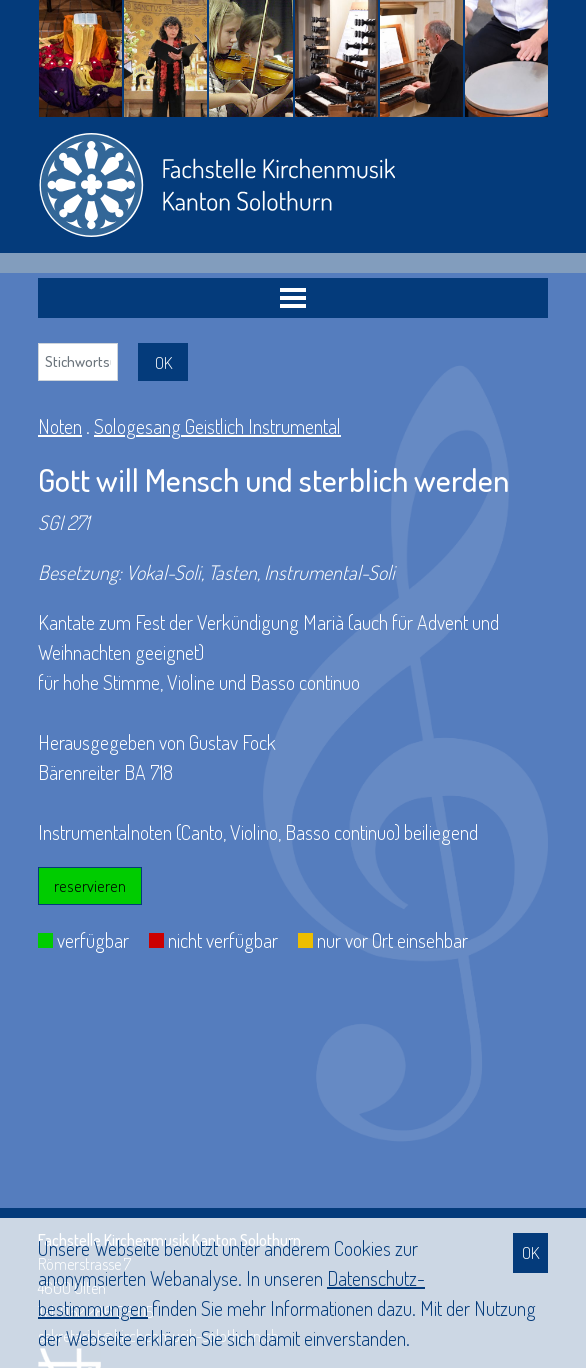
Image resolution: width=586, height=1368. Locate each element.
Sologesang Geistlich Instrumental (217, 426)
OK (530, 1252)
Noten (60, 426)
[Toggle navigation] (293, 298)
